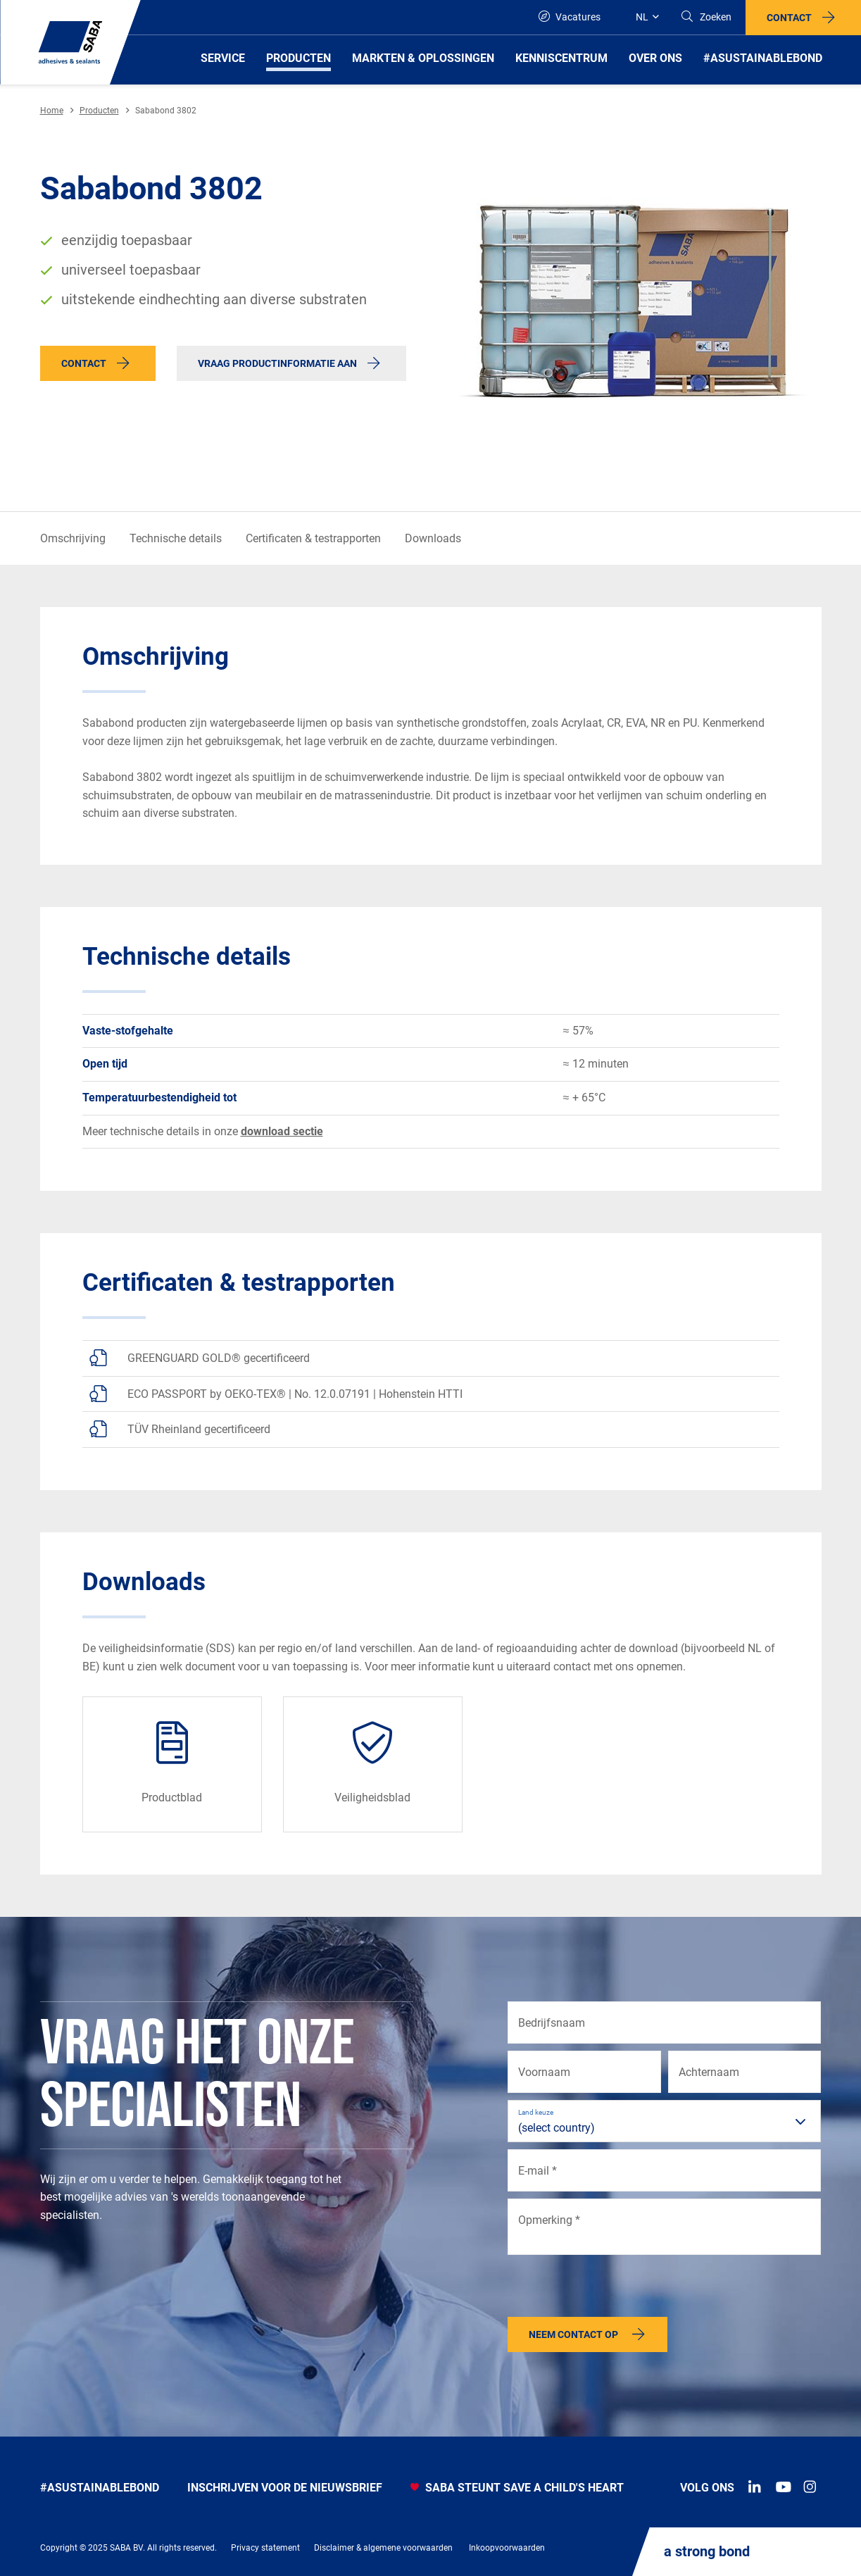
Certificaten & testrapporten (313, 538)
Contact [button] (789, 17)
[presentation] (615, 2289)
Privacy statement (265, 2548)
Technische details (176, 538)
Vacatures (570, 17)
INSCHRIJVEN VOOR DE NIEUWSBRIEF (284, 2487)
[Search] (706, 17)
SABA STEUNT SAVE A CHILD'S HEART (517, 2487)
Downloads (433, 538)
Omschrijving (73, 538)
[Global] (640, 17)
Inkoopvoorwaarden (507, 2548)
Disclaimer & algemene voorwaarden (383, 2548)
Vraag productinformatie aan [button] (277, 363)
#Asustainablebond (99, 2487)
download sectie (282, 1131)
